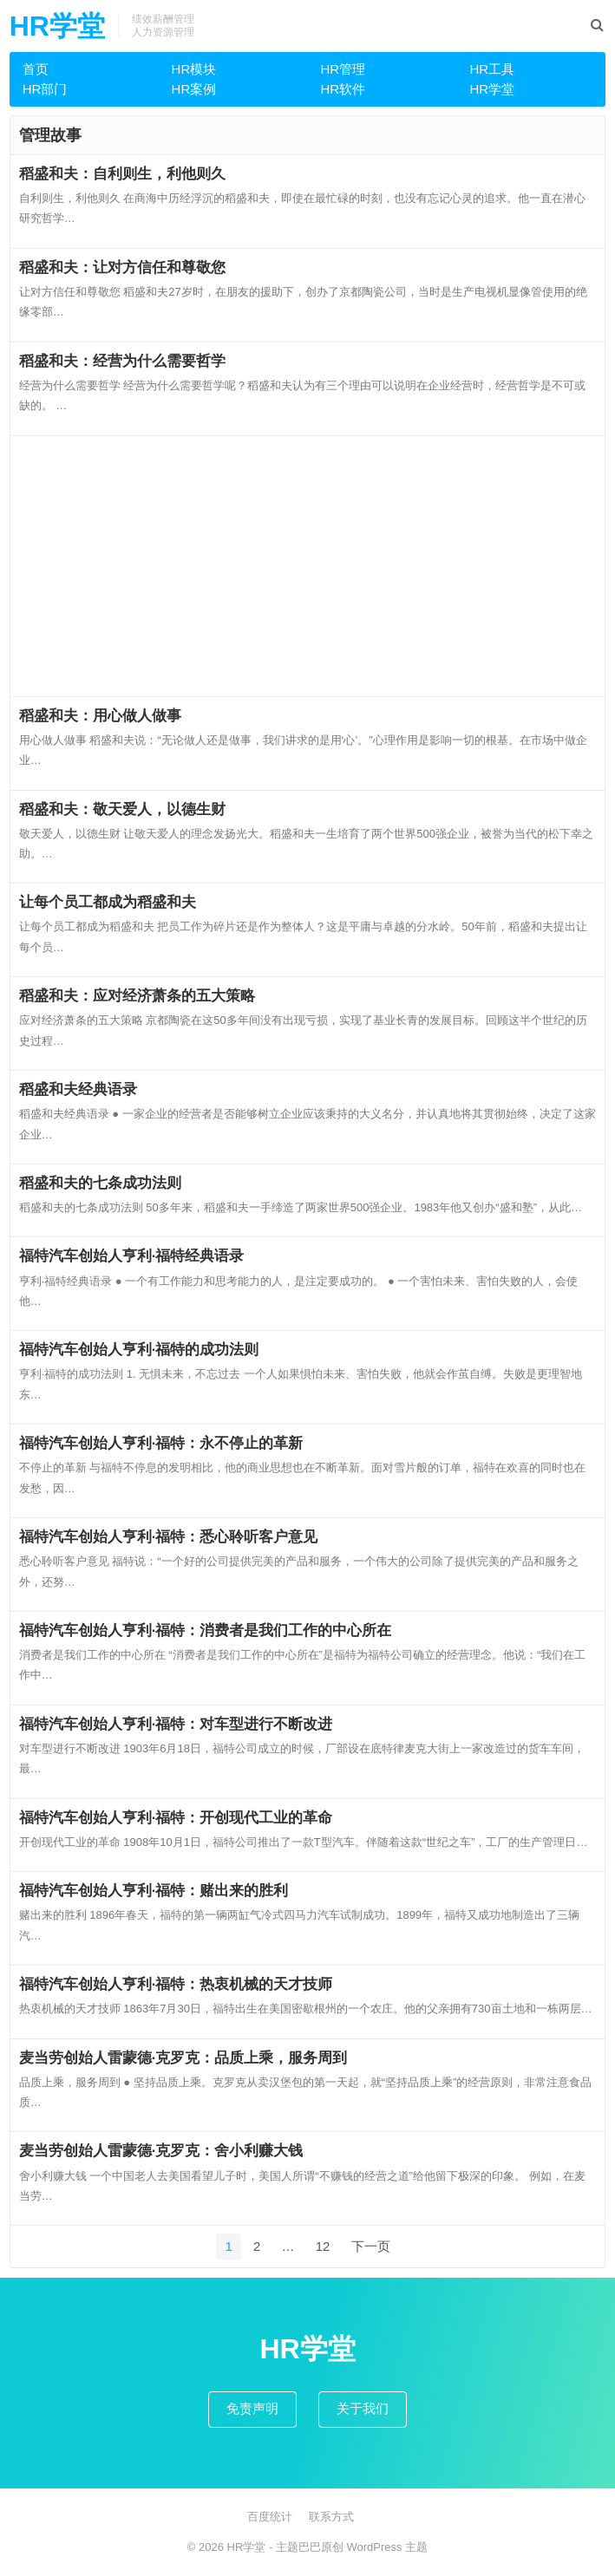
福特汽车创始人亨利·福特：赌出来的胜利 (154, 1890)
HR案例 (194, 89)
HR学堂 (57, 26)
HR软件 (342, 89)
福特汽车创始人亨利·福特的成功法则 (139, 1349)
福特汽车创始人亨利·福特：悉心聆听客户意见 (168, 1536)
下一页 (370, 2246)
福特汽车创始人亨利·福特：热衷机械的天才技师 (176, 1984)
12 (323, 2246)
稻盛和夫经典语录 (78, 1089)
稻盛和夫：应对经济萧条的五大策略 (137, 995)
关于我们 (363, 2408)
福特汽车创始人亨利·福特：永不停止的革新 (161, 1443)
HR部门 (45, 89)
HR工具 (491, 69)
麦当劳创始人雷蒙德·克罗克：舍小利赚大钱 (161, 2150)
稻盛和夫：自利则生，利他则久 (122, 173)
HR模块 (194, 69)
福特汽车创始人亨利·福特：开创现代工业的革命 (176, 1817)
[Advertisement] (308, 566)
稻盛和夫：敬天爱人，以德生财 (122, 809)
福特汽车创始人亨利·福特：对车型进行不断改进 (176, 1723)
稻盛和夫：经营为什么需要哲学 (122, 360)
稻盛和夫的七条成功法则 (100, 1182)
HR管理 (342, 69)
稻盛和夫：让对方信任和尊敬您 (122, 267)
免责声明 (252, 2408)
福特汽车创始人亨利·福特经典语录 (132, 1255)
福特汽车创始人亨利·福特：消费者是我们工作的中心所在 (205, 1630)
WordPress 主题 (388, 2546)
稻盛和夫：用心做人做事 (100, 715)
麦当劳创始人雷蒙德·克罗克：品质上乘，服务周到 (183, 2057)
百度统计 (269, 2516)
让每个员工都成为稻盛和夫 (107, 902)
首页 (36, 69)
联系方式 (331, 2516)
